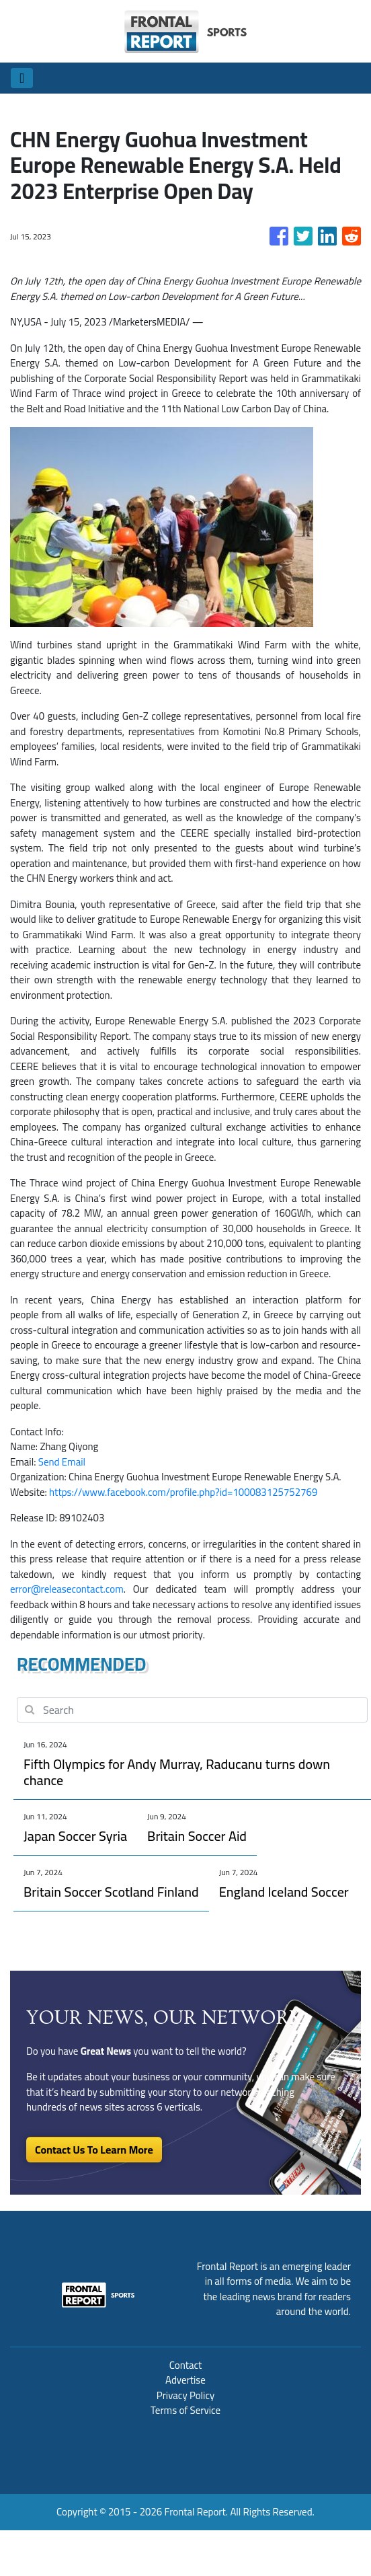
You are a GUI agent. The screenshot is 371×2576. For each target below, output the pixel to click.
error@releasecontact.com (67, 1589)
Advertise (185, 2380)
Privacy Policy (185, 2395)
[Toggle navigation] (22, 78)
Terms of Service (185, 2410)
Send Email (61, 1462)
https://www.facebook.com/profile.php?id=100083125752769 (183, 1492)
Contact (185, 2365)
